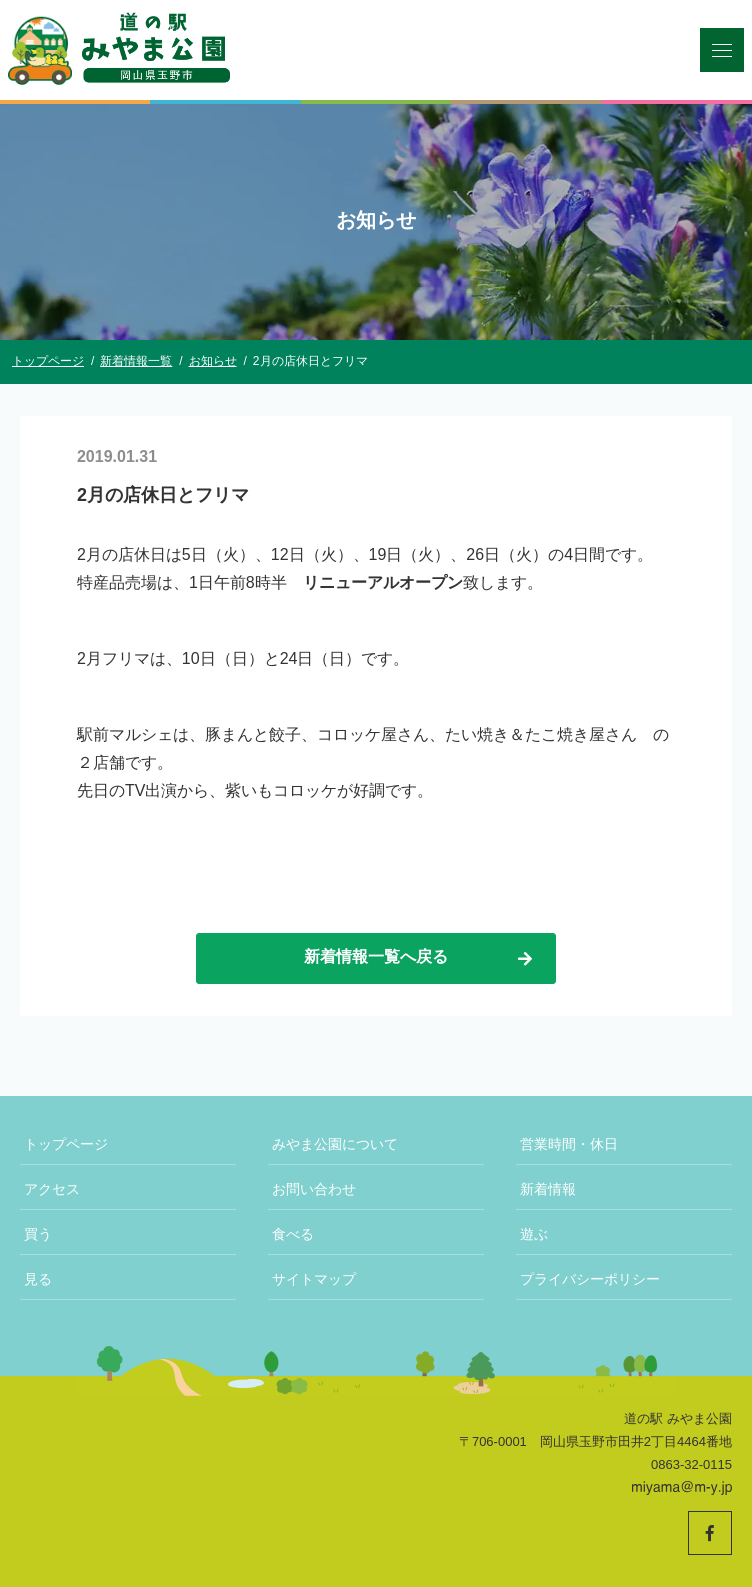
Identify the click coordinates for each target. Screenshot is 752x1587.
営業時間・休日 (569, 1144)
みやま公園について (335, 1144)
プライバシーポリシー (590, 1279)
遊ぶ (534, 1234)
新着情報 (548, 1189)
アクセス (52, 1189)
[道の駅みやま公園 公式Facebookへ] (710, 1533)
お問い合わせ (314, 1189)
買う (38, 1234)
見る (38, 1279)
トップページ (66, 1144)
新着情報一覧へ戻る (419, 958)
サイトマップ (314, 1279)
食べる (293, 1234)
